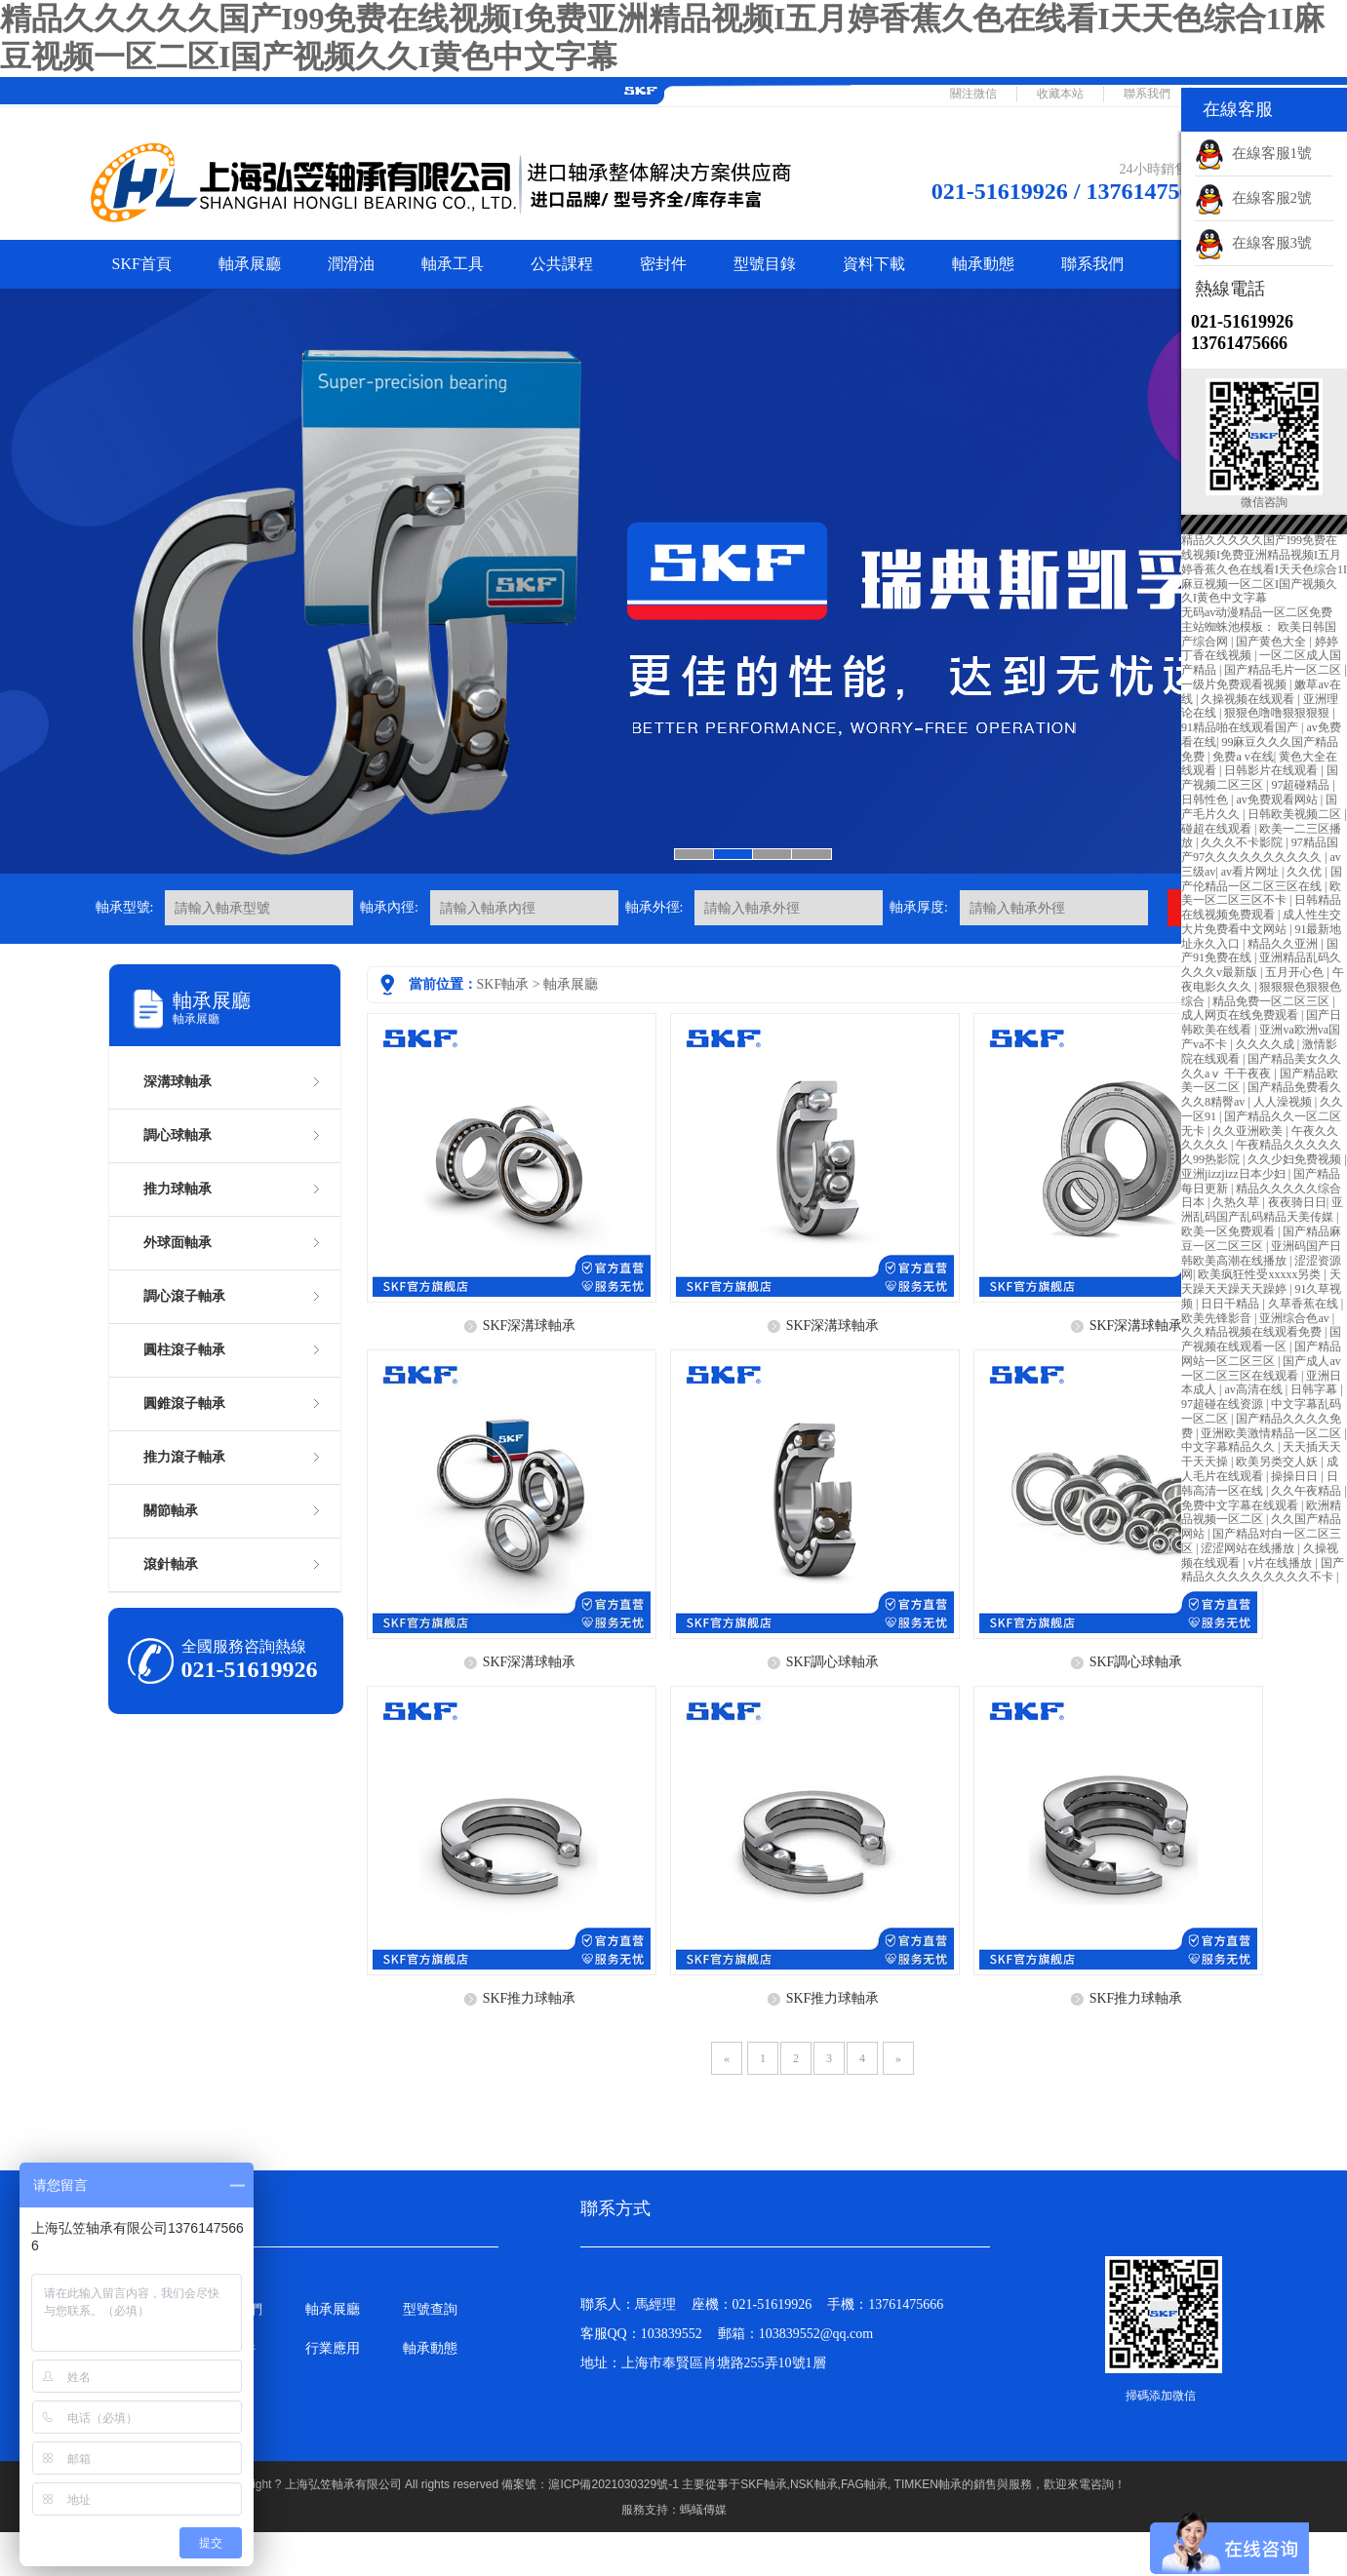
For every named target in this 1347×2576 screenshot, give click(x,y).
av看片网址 (1251, 871)
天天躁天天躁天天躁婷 (1261, 1282)
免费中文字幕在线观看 (1241, 1505)
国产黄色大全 (1272, 641)
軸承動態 (983, 263)
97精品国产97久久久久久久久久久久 (1259, 850)
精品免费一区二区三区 (1272, 1001)
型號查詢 (430, 2309)
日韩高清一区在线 (1259, 1483)
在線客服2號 (1253, 198)
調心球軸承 (177, 1135)
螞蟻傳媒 (703, 2510)
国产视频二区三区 (1259, 777)
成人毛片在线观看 (1259, 1469)
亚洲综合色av (1295, 1318)
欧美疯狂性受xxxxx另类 (1261, 1274)
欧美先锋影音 (1217, 1318)
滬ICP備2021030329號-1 (615, 2484)
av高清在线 (1254, 1389)
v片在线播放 (1281, 1563)
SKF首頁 (142, 263)
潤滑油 (351, 263)
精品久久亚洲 (1284, 944)
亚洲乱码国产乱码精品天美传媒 (1262, 1209)
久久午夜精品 (1307, 1491)
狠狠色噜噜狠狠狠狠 (1278, 713)
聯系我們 (1147, 93)
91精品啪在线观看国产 (1241, 727)
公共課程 (562, 263)
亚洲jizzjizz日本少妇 (1234, 1174)
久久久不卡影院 (1243, 842)
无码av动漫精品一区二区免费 (1256, 612)
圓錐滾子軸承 (184, 1403)
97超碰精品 (1301, 785)
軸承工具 (452, 263)
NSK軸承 (814, 2484)
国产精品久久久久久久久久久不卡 (1262, 1570)
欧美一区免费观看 (1229, 1231)
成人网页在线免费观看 (1241, 1015)
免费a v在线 (1242, 756)
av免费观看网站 (1278, 799)
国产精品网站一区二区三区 (1261, 1354)
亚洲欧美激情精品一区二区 (1272, 1433)
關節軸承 (170, 1510)
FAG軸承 (864, 2484)
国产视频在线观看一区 (1261, 1339)
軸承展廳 (249, 263)
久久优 (1306, 871)
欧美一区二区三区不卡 (1261, 893)
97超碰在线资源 (1223, 1404)
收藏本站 (1060, 93)
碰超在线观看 (1217, 829)
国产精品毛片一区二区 (1284, 670)
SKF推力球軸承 (529, 1998)
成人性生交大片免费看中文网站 (1261, 922)
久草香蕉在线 (1304, 1303)
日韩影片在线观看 (1272, 770)
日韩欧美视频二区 (1296, 814)
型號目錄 (764, 263)
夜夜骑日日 (1297, 1202)
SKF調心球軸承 (833, 1662)
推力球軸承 (177, 1189)
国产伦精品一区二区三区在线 (1261, 879)
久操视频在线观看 (1249, 699)
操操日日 (1296, 1476)
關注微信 (973, 93)
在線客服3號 (1253, 243)
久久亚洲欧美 (1249, 1131)
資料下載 (874, 263)
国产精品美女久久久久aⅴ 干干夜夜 (1261, 1066)
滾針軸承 (170, 1564)
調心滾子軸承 (184, 1296)
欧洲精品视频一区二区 (1261, 1513)
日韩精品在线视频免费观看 (1261, 907)
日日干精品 (1231, 1303)
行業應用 (332, 2348)
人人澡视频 (1284, 1102)
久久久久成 (1266, 1044)
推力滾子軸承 (184, 1457)
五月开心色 (1296, 972)
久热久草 (1237, 1202)
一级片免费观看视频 (1235, 684)
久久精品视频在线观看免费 (1253, 1332)
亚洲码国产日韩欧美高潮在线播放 (1261, 1253)
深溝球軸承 (177, 1081)
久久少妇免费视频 (1296, 1159)
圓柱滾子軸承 (184, 1350)
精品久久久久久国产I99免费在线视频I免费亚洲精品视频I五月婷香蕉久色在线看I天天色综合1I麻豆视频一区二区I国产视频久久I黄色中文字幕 (1264, 569)
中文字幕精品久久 (1229, 1447)
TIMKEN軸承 (928, 2484)
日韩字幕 (1315, 1389)
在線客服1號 (1253, 153)
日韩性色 (1206, 799)
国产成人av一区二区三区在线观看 (1261, 1368)
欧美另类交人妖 (1278, 1461)
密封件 (663, 263)
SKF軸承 (503, 984)
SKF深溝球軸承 (529, 1325)
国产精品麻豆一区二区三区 (1261, 1239)
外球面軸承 (177, 1242)
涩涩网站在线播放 (1249, 1548)
